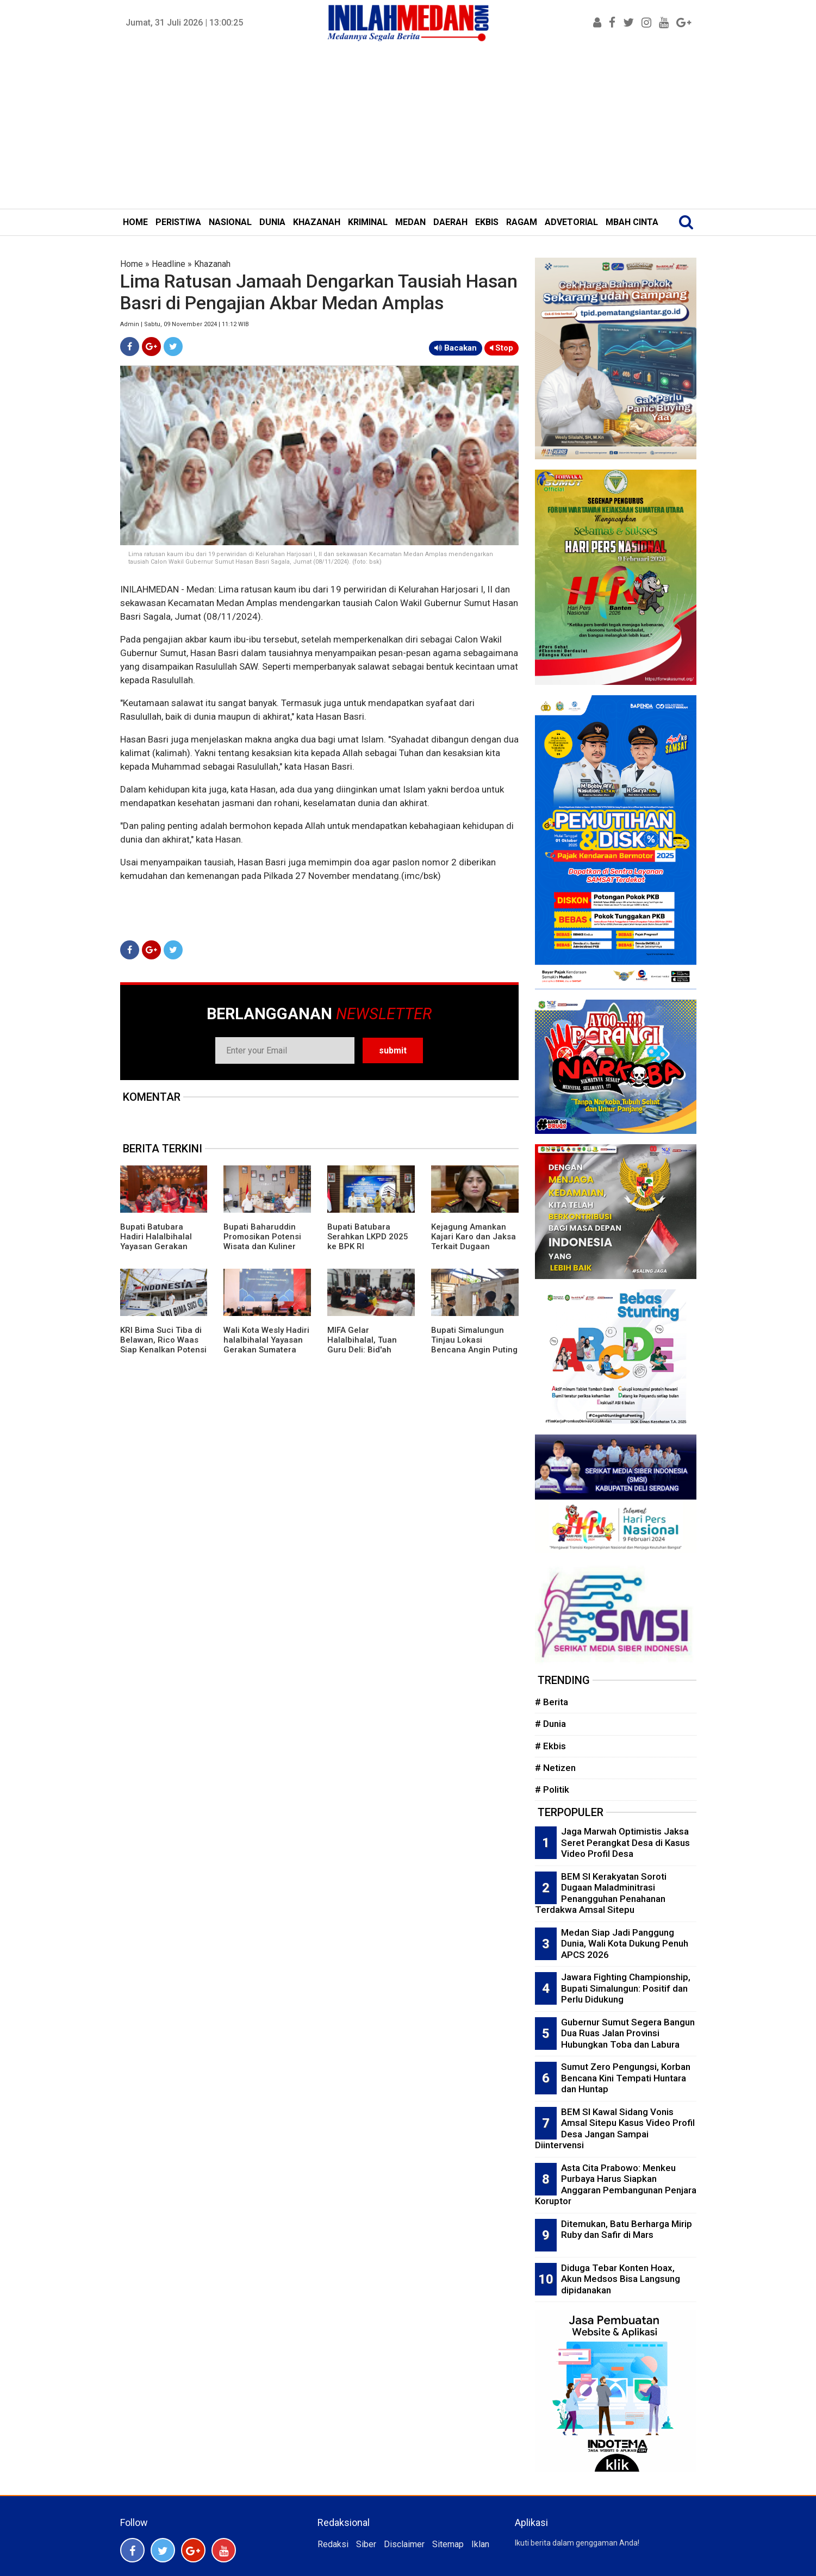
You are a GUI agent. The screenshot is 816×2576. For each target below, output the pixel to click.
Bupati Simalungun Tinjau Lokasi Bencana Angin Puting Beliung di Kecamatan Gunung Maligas (474, 1349)
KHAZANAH (316, 222)
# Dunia (550, 1723)
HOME (135, 222)
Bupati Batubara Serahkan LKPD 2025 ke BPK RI (367, 1236)
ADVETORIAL (571, 222)
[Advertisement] (408, 127)
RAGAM (521, 222)
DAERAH (450, 222)
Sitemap (448, 2544)
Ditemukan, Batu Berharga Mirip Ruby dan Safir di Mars (626, 2229)
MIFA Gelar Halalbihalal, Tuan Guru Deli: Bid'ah (362, 1340)
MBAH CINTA (632, 222)
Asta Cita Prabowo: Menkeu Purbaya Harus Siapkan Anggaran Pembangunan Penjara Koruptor (615, 2184)
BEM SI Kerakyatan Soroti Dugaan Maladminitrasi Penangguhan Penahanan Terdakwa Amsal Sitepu (600, 1893)
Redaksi (332, 2544)
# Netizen (555, 1767)
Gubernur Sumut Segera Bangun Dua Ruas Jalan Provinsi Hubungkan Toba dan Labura (628, 2033)
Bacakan (455, 348)
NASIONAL (230, 222)
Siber (366, 2544)
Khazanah (212, 264)
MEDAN (410, 222)
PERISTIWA (178, 222)
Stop (501, 348)
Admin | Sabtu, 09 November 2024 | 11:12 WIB (184, 324)
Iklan (480, 2544)
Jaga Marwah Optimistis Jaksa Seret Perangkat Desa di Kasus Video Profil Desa (625, 1842)
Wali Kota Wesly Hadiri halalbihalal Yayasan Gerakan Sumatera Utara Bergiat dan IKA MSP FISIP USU (266, 1349)
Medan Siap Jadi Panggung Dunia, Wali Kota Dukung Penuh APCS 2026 (624, 1943)
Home (131, 264)
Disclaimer (404, 2544)
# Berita (551, 1701)
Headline (168, 264)
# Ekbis (550, 1746)
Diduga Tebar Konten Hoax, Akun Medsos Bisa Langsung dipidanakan (620, 2279)
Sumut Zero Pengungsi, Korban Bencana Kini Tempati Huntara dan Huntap (625, 2077)
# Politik (552, 1789)
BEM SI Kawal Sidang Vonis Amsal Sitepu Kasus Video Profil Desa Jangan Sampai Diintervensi (615, 2128)
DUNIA (272, 222)
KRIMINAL (368, 222)
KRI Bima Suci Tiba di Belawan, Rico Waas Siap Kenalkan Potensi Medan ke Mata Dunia (163, 1344)
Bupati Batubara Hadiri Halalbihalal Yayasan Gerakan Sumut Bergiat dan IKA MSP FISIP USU (163, 1246)
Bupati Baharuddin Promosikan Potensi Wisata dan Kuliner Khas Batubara (262, 1241)
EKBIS (487, 222)
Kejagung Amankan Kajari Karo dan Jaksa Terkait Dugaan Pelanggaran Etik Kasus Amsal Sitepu (473, 1246)
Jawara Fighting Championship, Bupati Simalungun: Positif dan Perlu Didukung (625, 1988)
